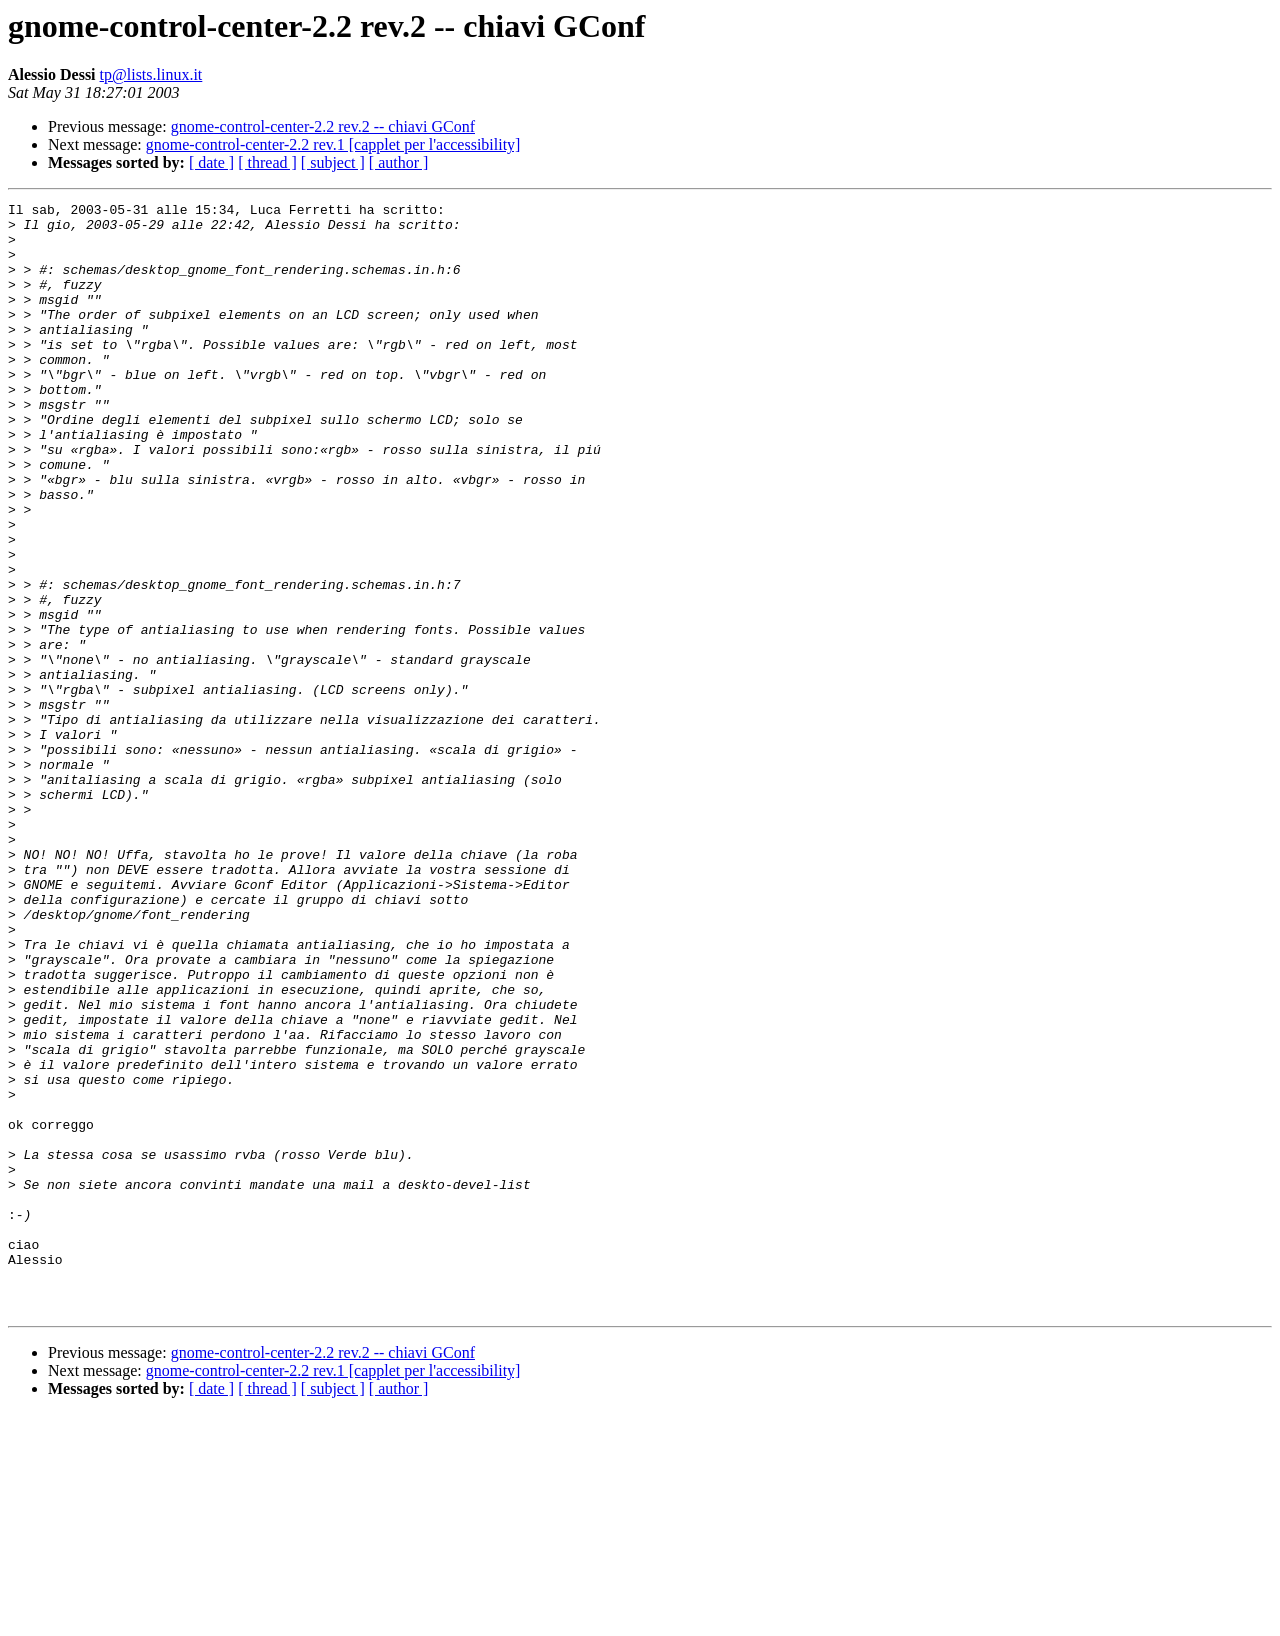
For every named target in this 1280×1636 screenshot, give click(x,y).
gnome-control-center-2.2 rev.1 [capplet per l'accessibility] (333, 144)
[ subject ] (333, 162)
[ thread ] (267, 162)
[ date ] (211, 162)
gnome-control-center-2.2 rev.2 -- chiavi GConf (323, 126)
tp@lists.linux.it (151, 74)
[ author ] (399, 162)
